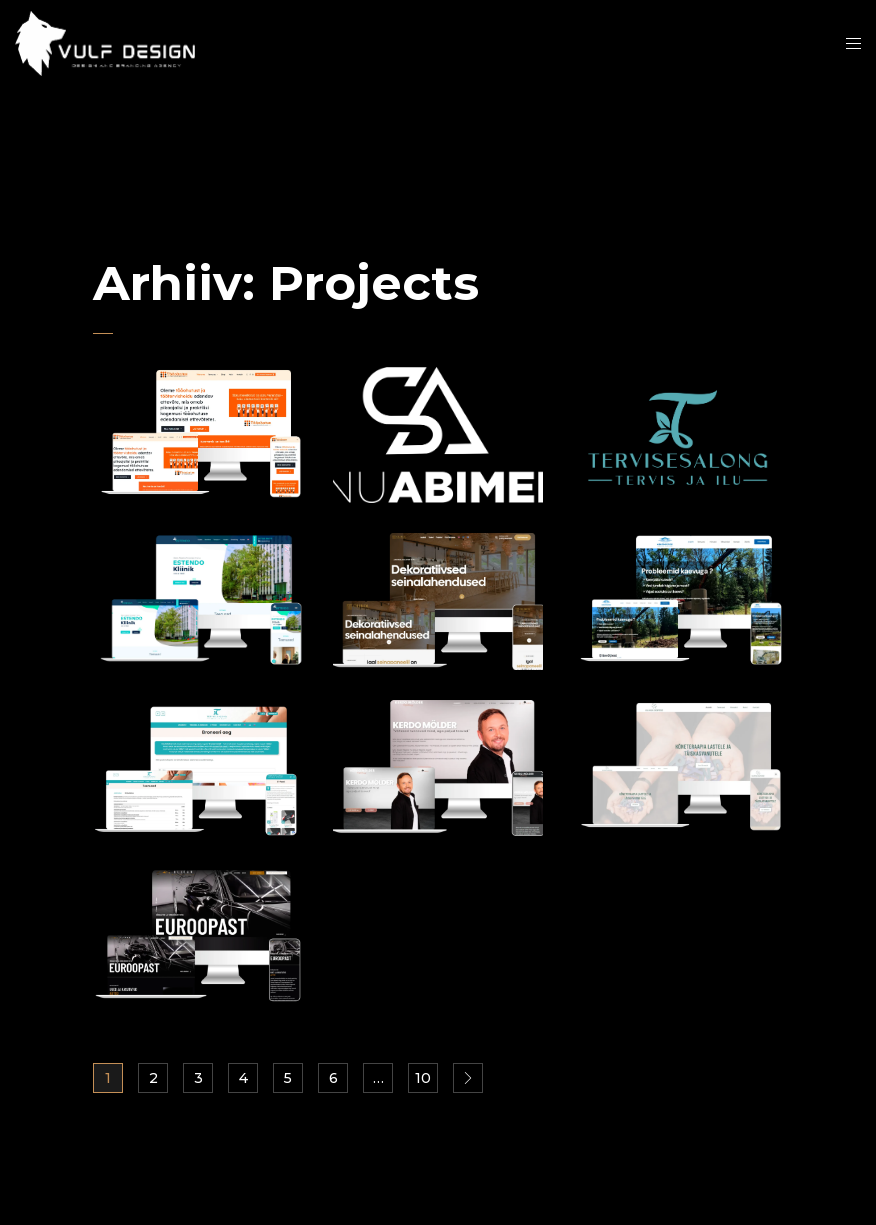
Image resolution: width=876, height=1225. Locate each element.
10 (423, 1078)
